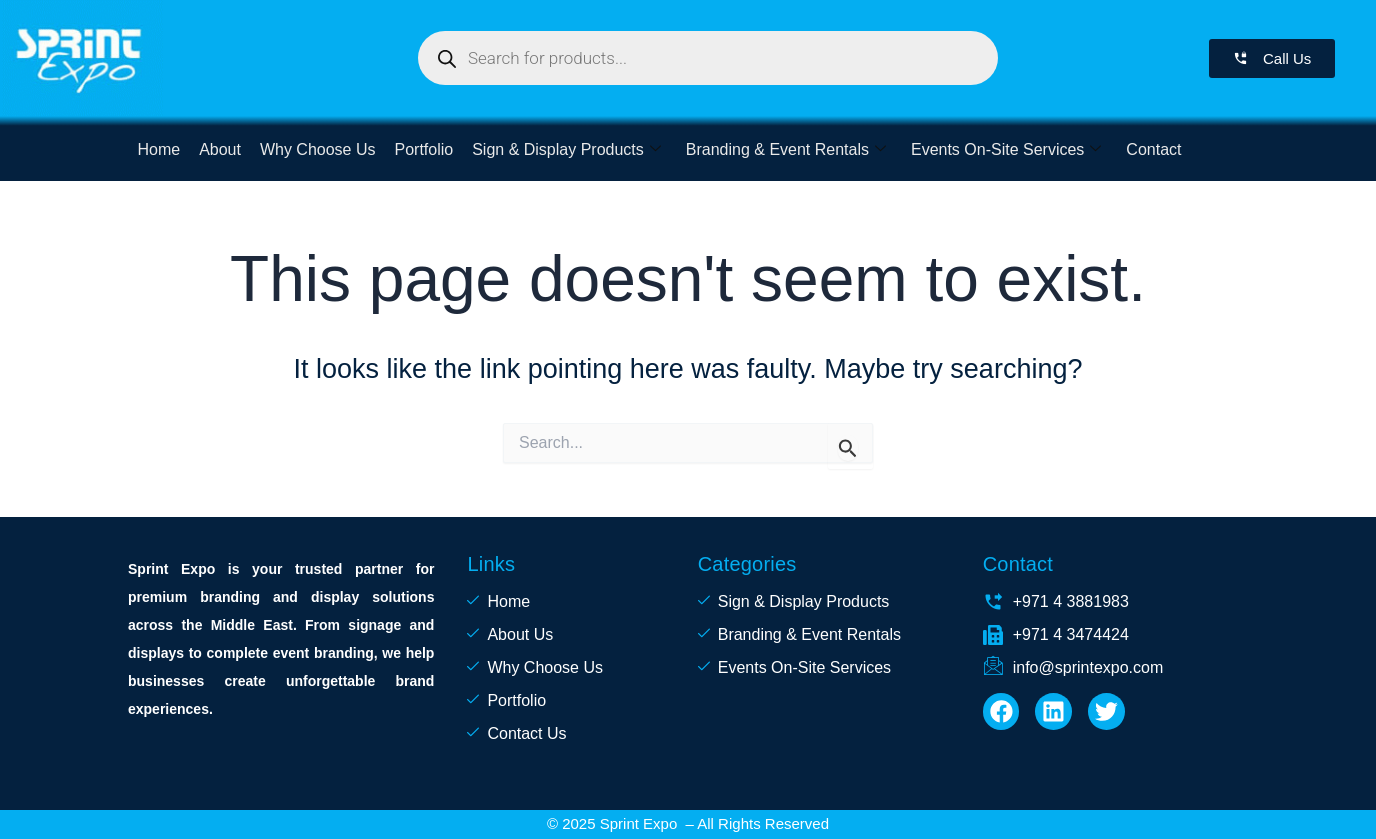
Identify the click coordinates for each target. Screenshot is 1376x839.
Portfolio (420, 149)
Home (158, 149)
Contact (1146, 149)
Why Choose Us (316, 149)
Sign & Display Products (562, 149)
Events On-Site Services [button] (1000, 149)
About (219, 149)
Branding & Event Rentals (780, 149)
